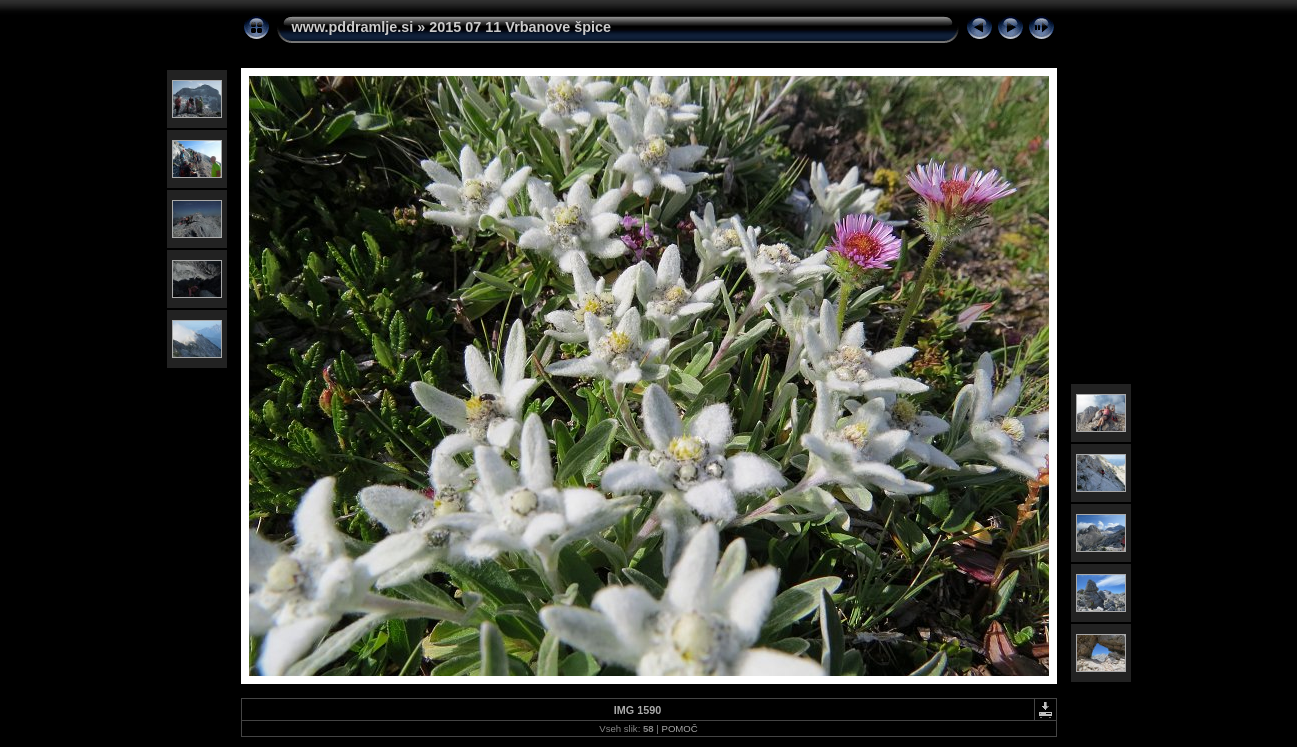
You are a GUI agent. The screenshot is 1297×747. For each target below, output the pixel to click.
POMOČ (679, 728)
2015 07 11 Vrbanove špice (520, 27)
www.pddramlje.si (353, 27)
